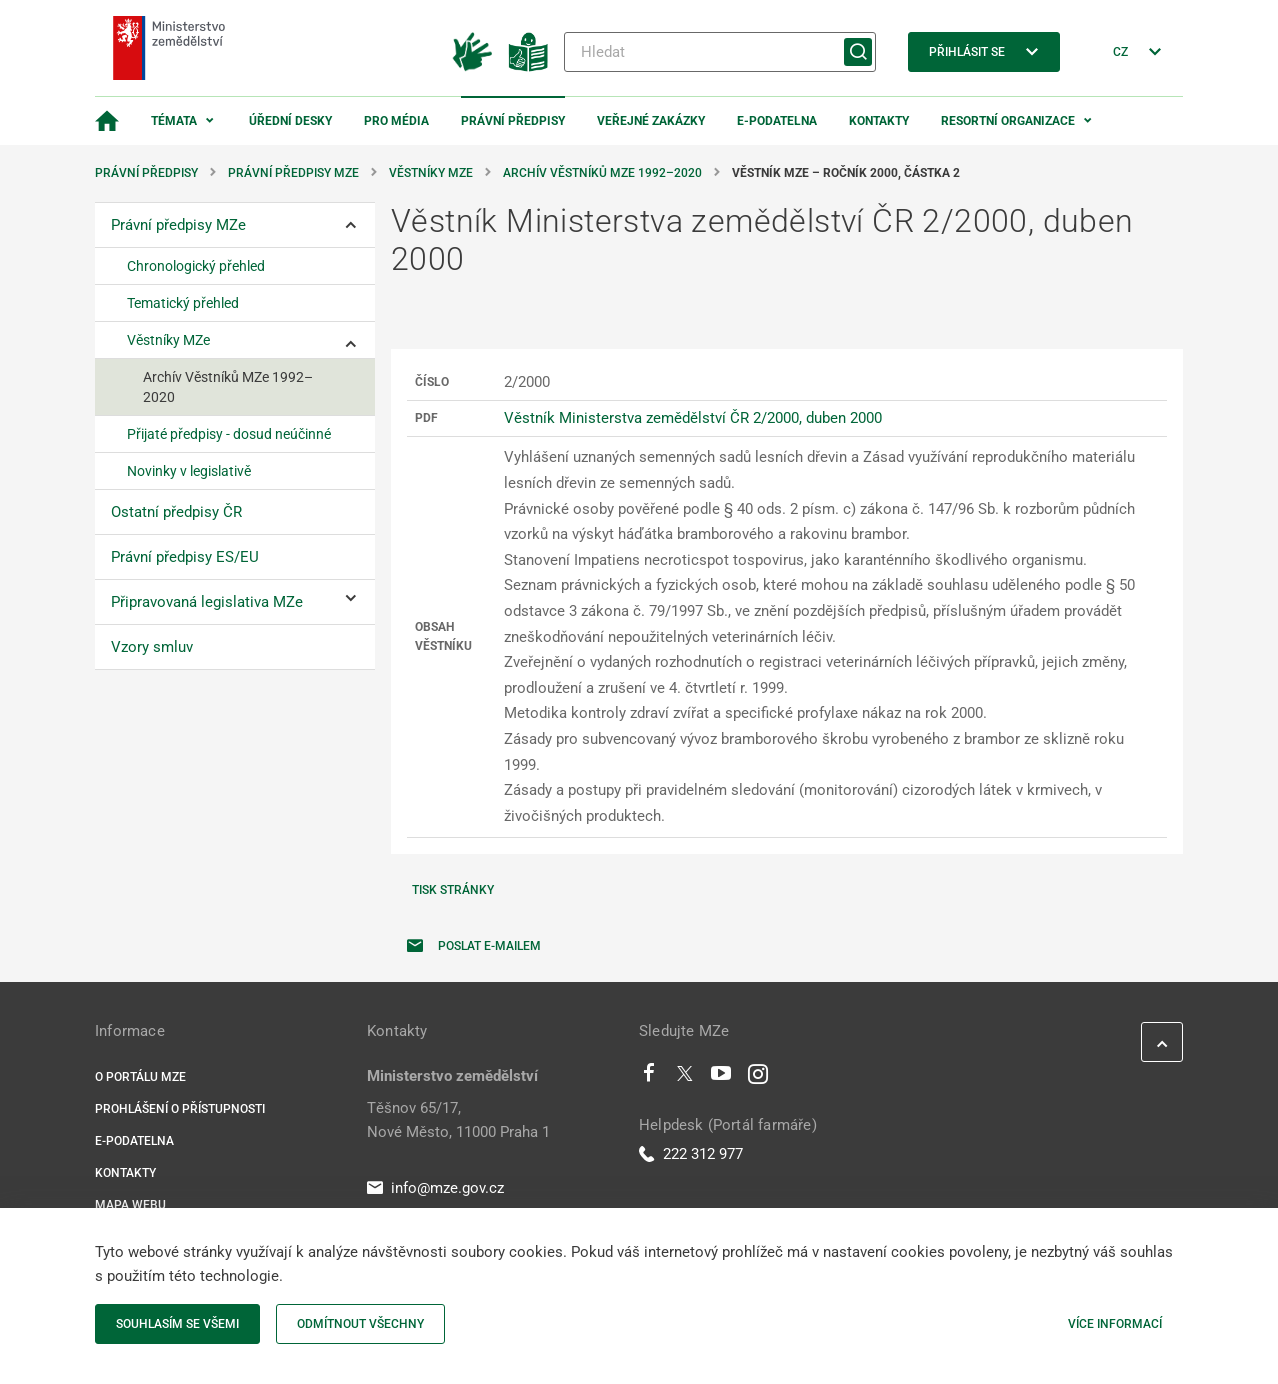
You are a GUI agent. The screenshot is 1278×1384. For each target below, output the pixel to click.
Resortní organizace (1008, 121)
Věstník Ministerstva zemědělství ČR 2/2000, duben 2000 (693, 418)
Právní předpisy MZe (293, 173)
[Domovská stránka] (107, 121)
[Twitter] (685, 1078)
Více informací (1115, 1324)
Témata (174, 121)
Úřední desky (290, 121)
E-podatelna (777, 121)
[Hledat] (720, 52)
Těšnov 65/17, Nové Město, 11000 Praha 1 (458, 1120)
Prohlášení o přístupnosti (180, 1109)
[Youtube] (721, 1078)
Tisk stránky (453, 890)
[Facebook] (649, 1078)
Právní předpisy (513, 121)
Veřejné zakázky (651, 121)
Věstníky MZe (431, 173)
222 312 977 (691, 1154)
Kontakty (879, 121)
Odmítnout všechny (360, 1324)
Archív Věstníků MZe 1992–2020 (602, 173)
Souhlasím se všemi (177, 1324)
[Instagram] (758, 1078)
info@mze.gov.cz (435, 1188)
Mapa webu (130, 1205)
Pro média (396, 121)
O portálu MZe (140, 1077)
